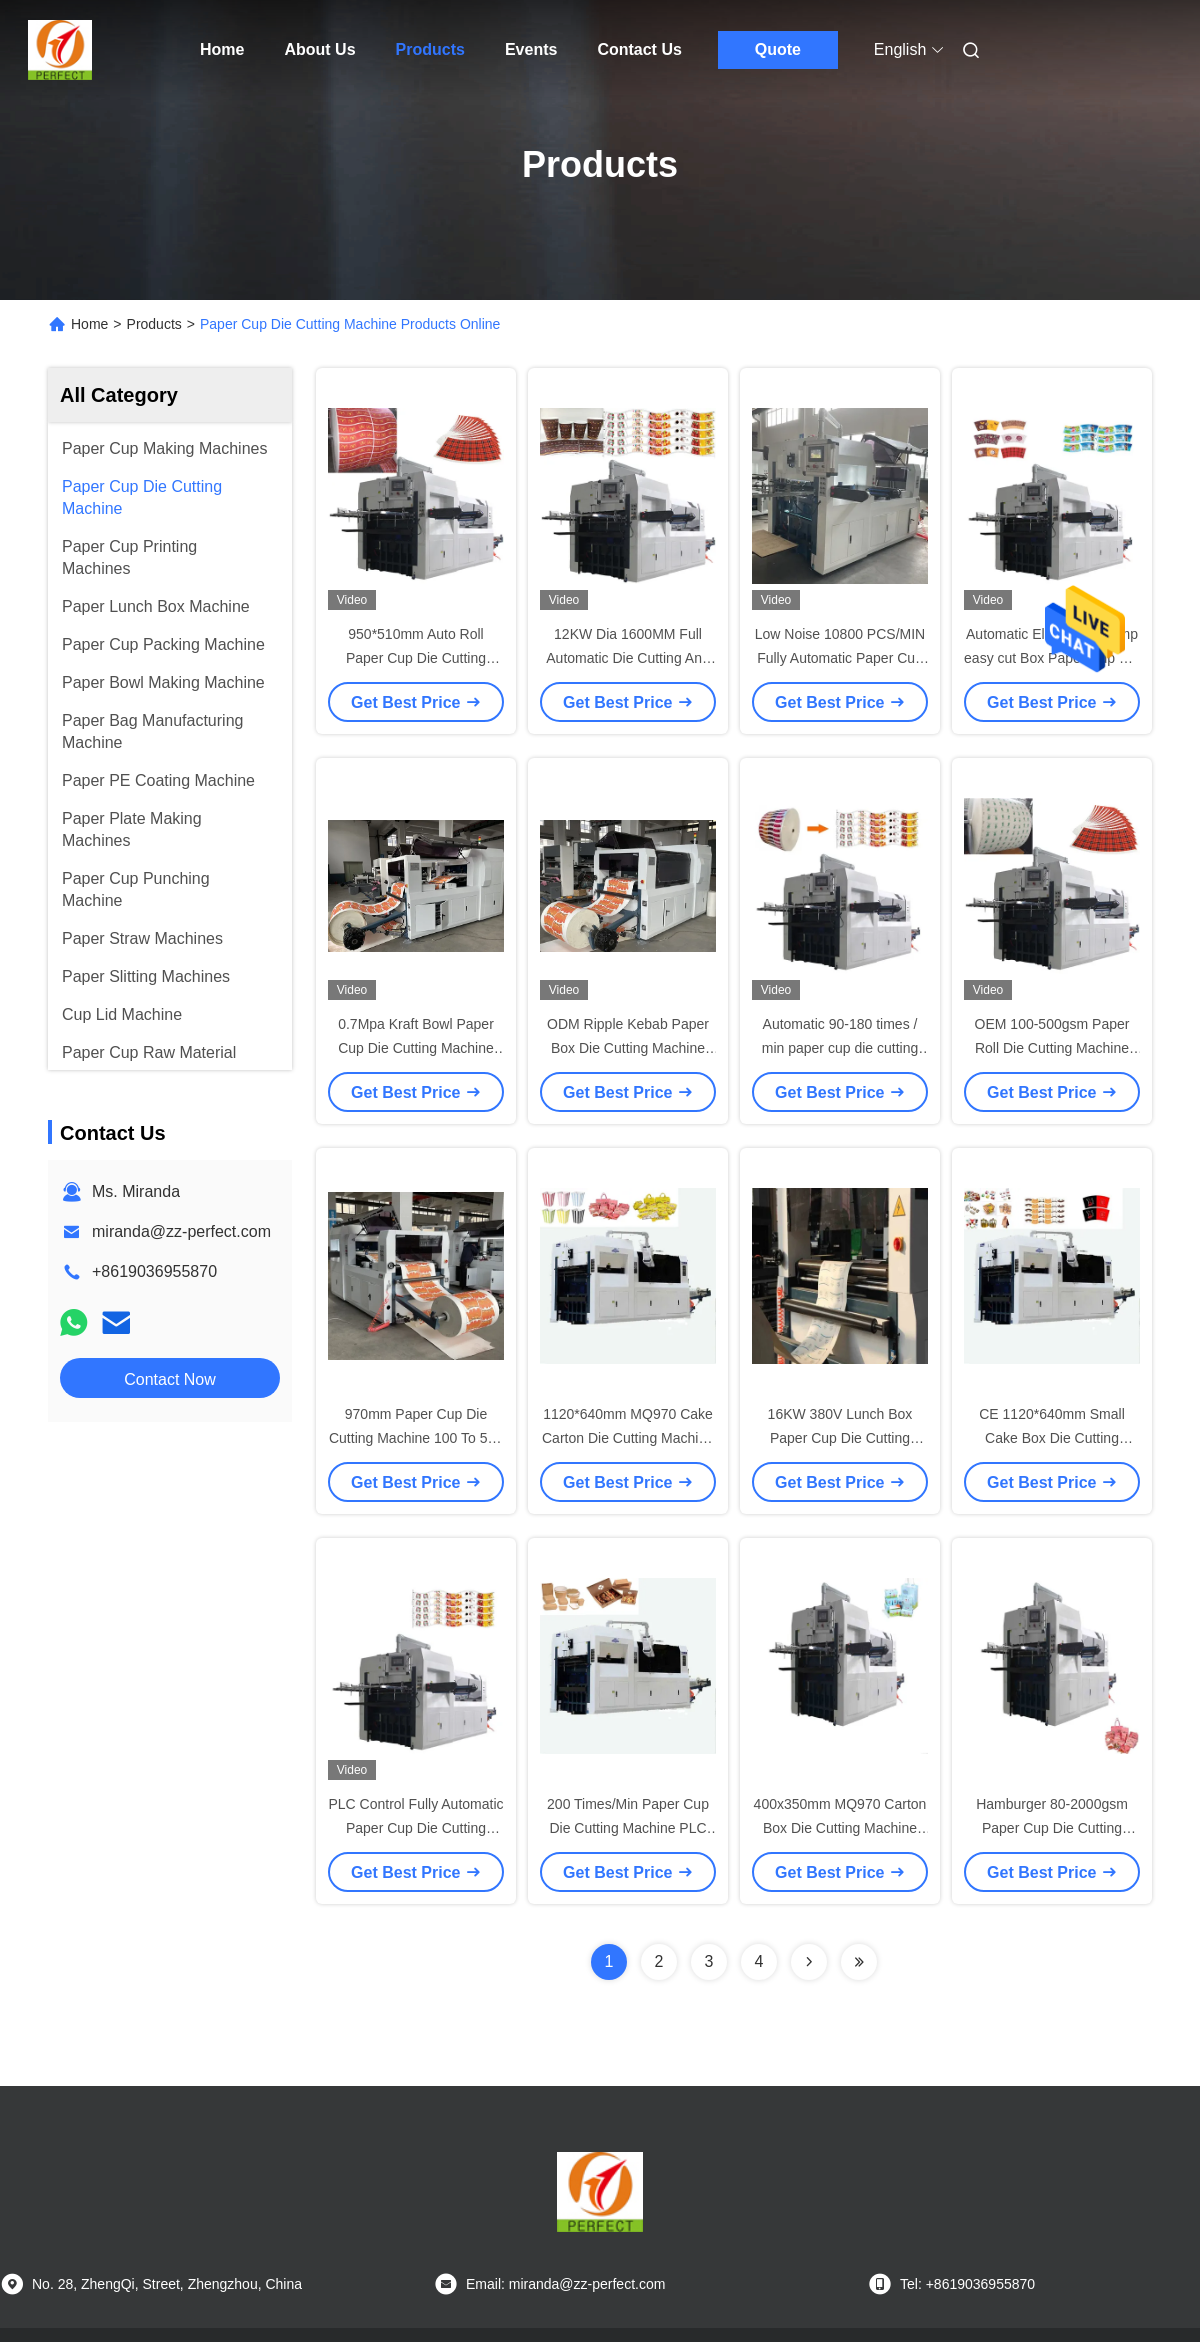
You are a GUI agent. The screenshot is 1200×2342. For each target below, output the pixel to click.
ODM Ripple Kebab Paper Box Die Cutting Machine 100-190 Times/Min (628, 1048)
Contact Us (639, 49)
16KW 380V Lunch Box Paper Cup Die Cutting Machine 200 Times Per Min (840, 1438)
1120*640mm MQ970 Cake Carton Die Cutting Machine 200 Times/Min (628, 1438)
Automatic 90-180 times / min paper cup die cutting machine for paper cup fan (840, 1048)
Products (430, 49)
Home (222, 49)
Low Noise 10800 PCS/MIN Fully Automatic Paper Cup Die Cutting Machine (840, 658)
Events (531, 49)
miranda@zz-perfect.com (181, 1231)
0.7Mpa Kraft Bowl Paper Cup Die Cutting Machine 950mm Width (416, 1048)
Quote (778, 49)
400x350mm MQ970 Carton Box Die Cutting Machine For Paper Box (840, 1828)
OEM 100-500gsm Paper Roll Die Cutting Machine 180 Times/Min (1052, 1048)
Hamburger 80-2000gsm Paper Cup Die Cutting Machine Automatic (1052, 1828)
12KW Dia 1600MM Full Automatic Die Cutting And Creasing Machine (627, 658)
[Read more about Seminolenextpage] (809, 1962)
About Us (319, 49)
